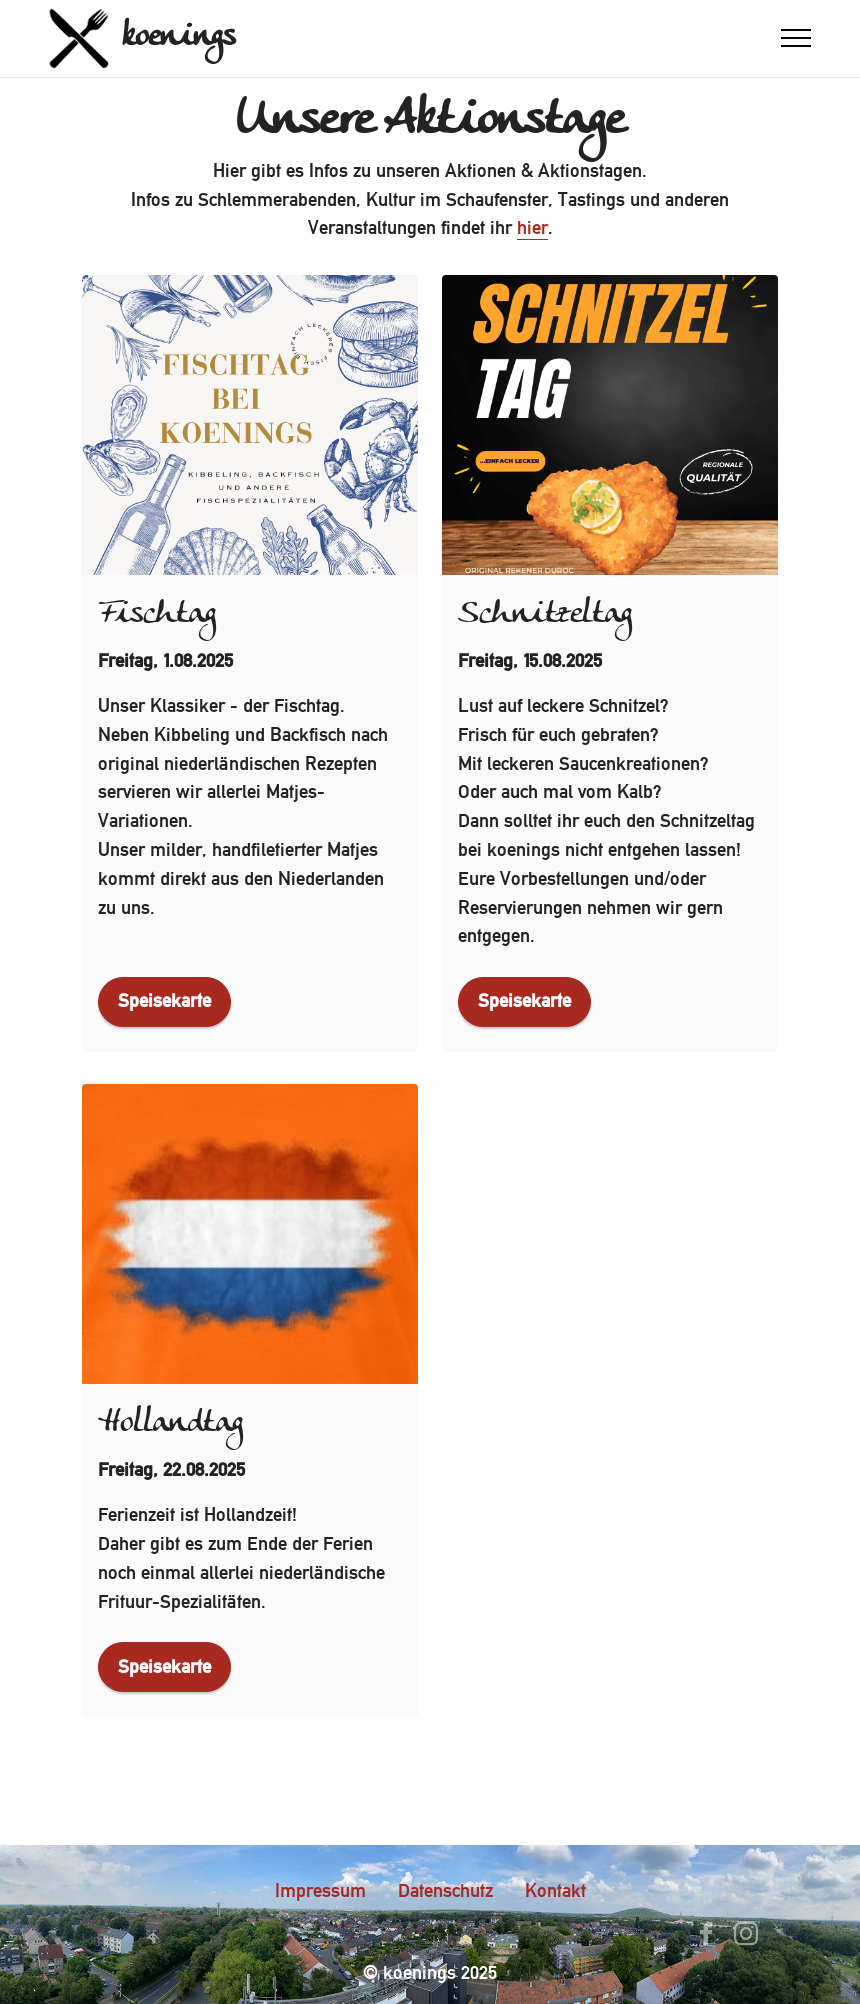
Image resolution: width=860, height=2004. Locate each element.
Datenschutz (445, 1890)
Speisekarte (164, 1000)
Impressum (320, 1890)
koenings (178, 38)
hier (532, 227)
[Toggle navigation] (796, 38)
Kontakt (555, 1890)
